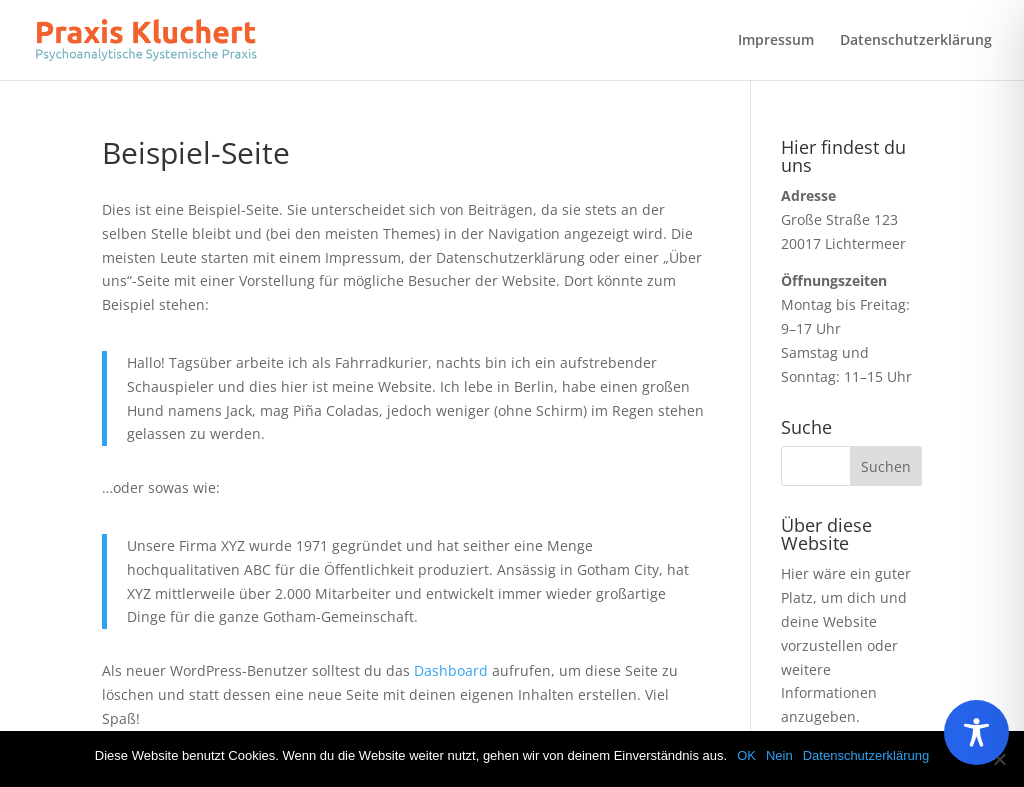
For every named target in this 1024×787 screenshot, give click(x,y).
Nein (779, 755)
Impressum (776, 41)
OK (746, 755)
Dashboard (451, 670)
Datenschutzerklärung (916, 41)
